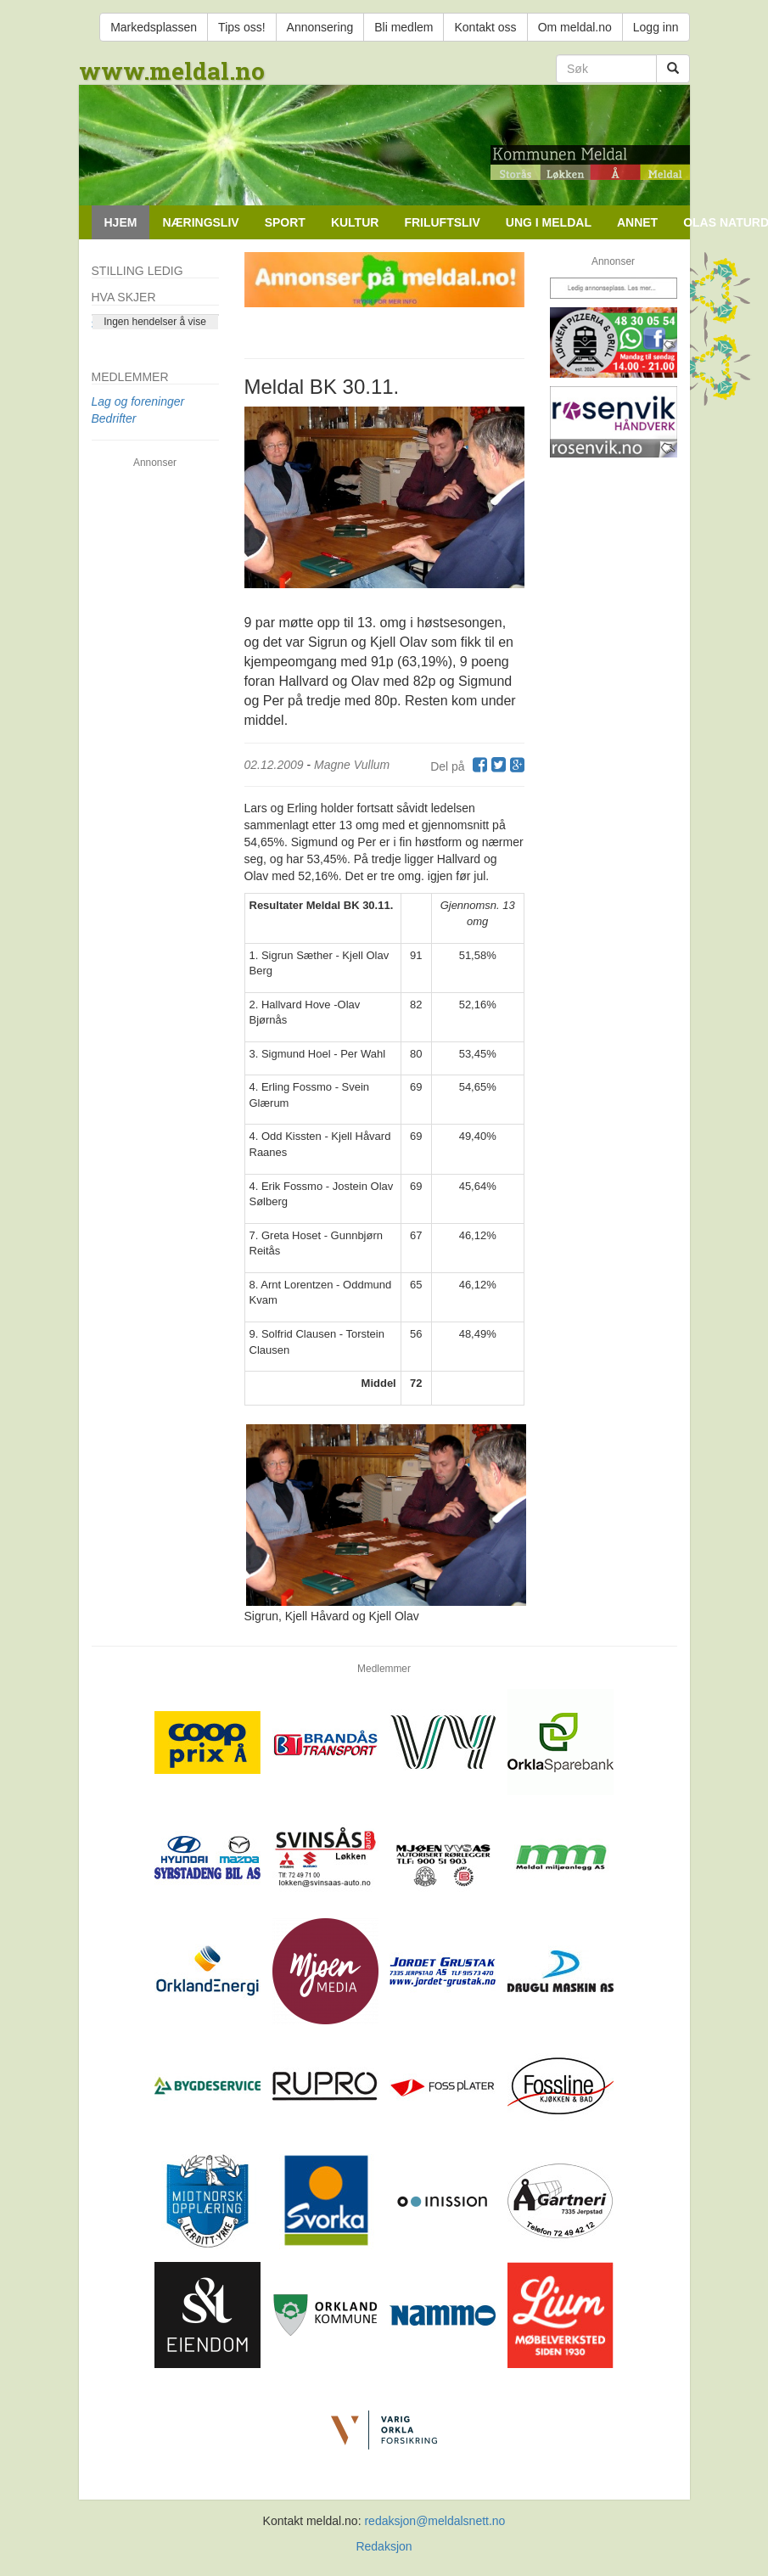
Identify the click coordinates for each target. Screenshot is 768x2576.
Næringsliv (200, 222)
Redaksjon (384, 2546)
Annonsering (320, 27)
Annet (637, 222)
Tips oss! (242, 27)
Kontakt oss (485, 27)
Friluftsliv (441, 222)
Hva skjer (124, 297)
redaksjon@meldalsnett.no (434, 2521)
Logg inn (656, 27)
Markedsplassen (153, 27)
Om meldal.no (575, 27)
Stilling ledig (137, 271)
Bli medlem (403, 27)
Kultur (355, 222)
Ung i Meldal (548, 222)
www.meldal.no (172, 71)
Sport (285, 222)
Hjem (120, 222)
